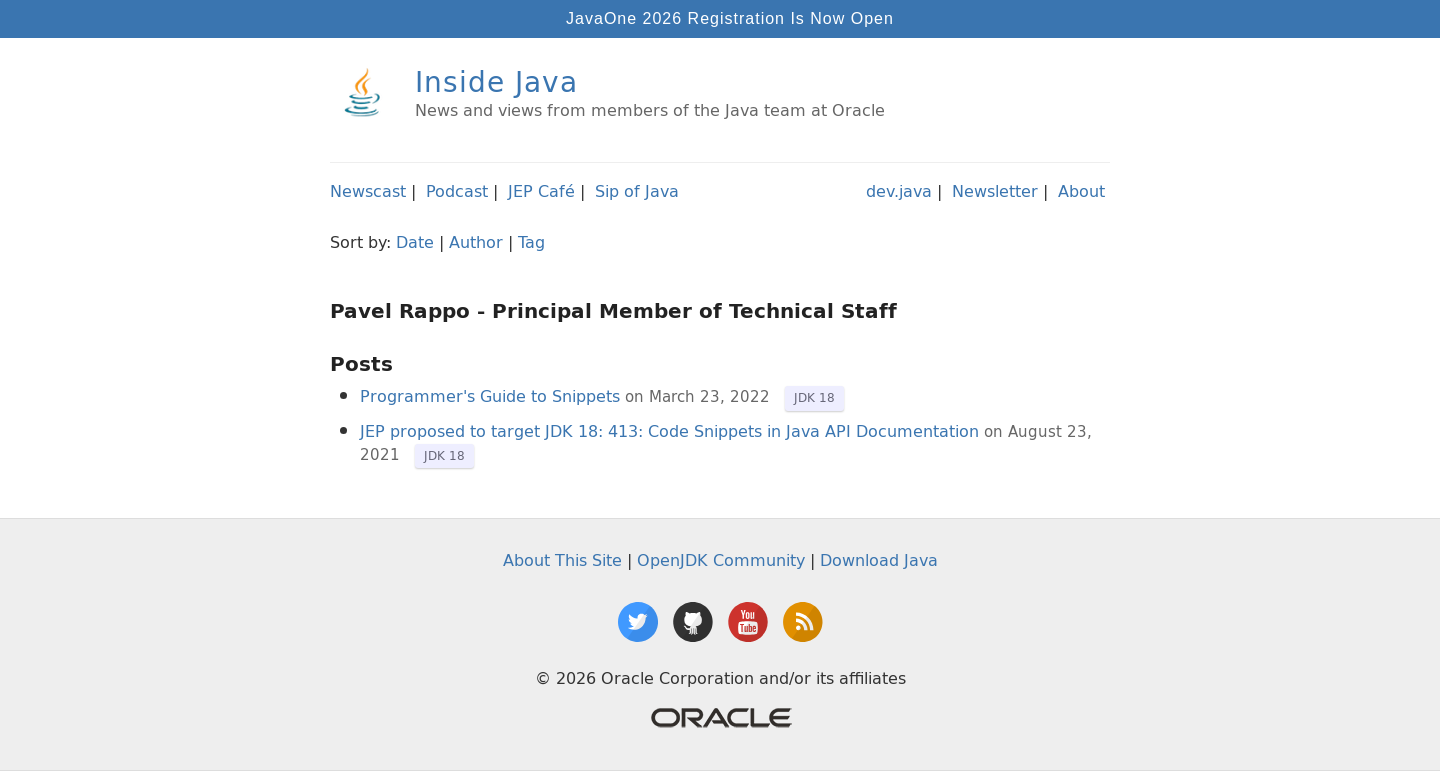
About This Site (562, 560)
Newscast (368, 191)
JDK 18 (814, 397)
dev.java (899, 191)
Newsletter (995, 191)
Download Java (879, 560)
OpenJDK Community (721, 560)
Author (476, 242)
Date (415, 242)
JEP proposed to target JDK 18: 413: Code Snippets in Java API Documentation (669, 431)
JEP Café (541, 191)
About (1081, 191)
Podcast (457, 191)
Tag (531, 242)
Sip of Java (637, 191)
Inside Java (496, 81)
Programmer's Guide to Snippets (490, 396)
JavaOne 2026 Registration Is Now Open (730, 18)
